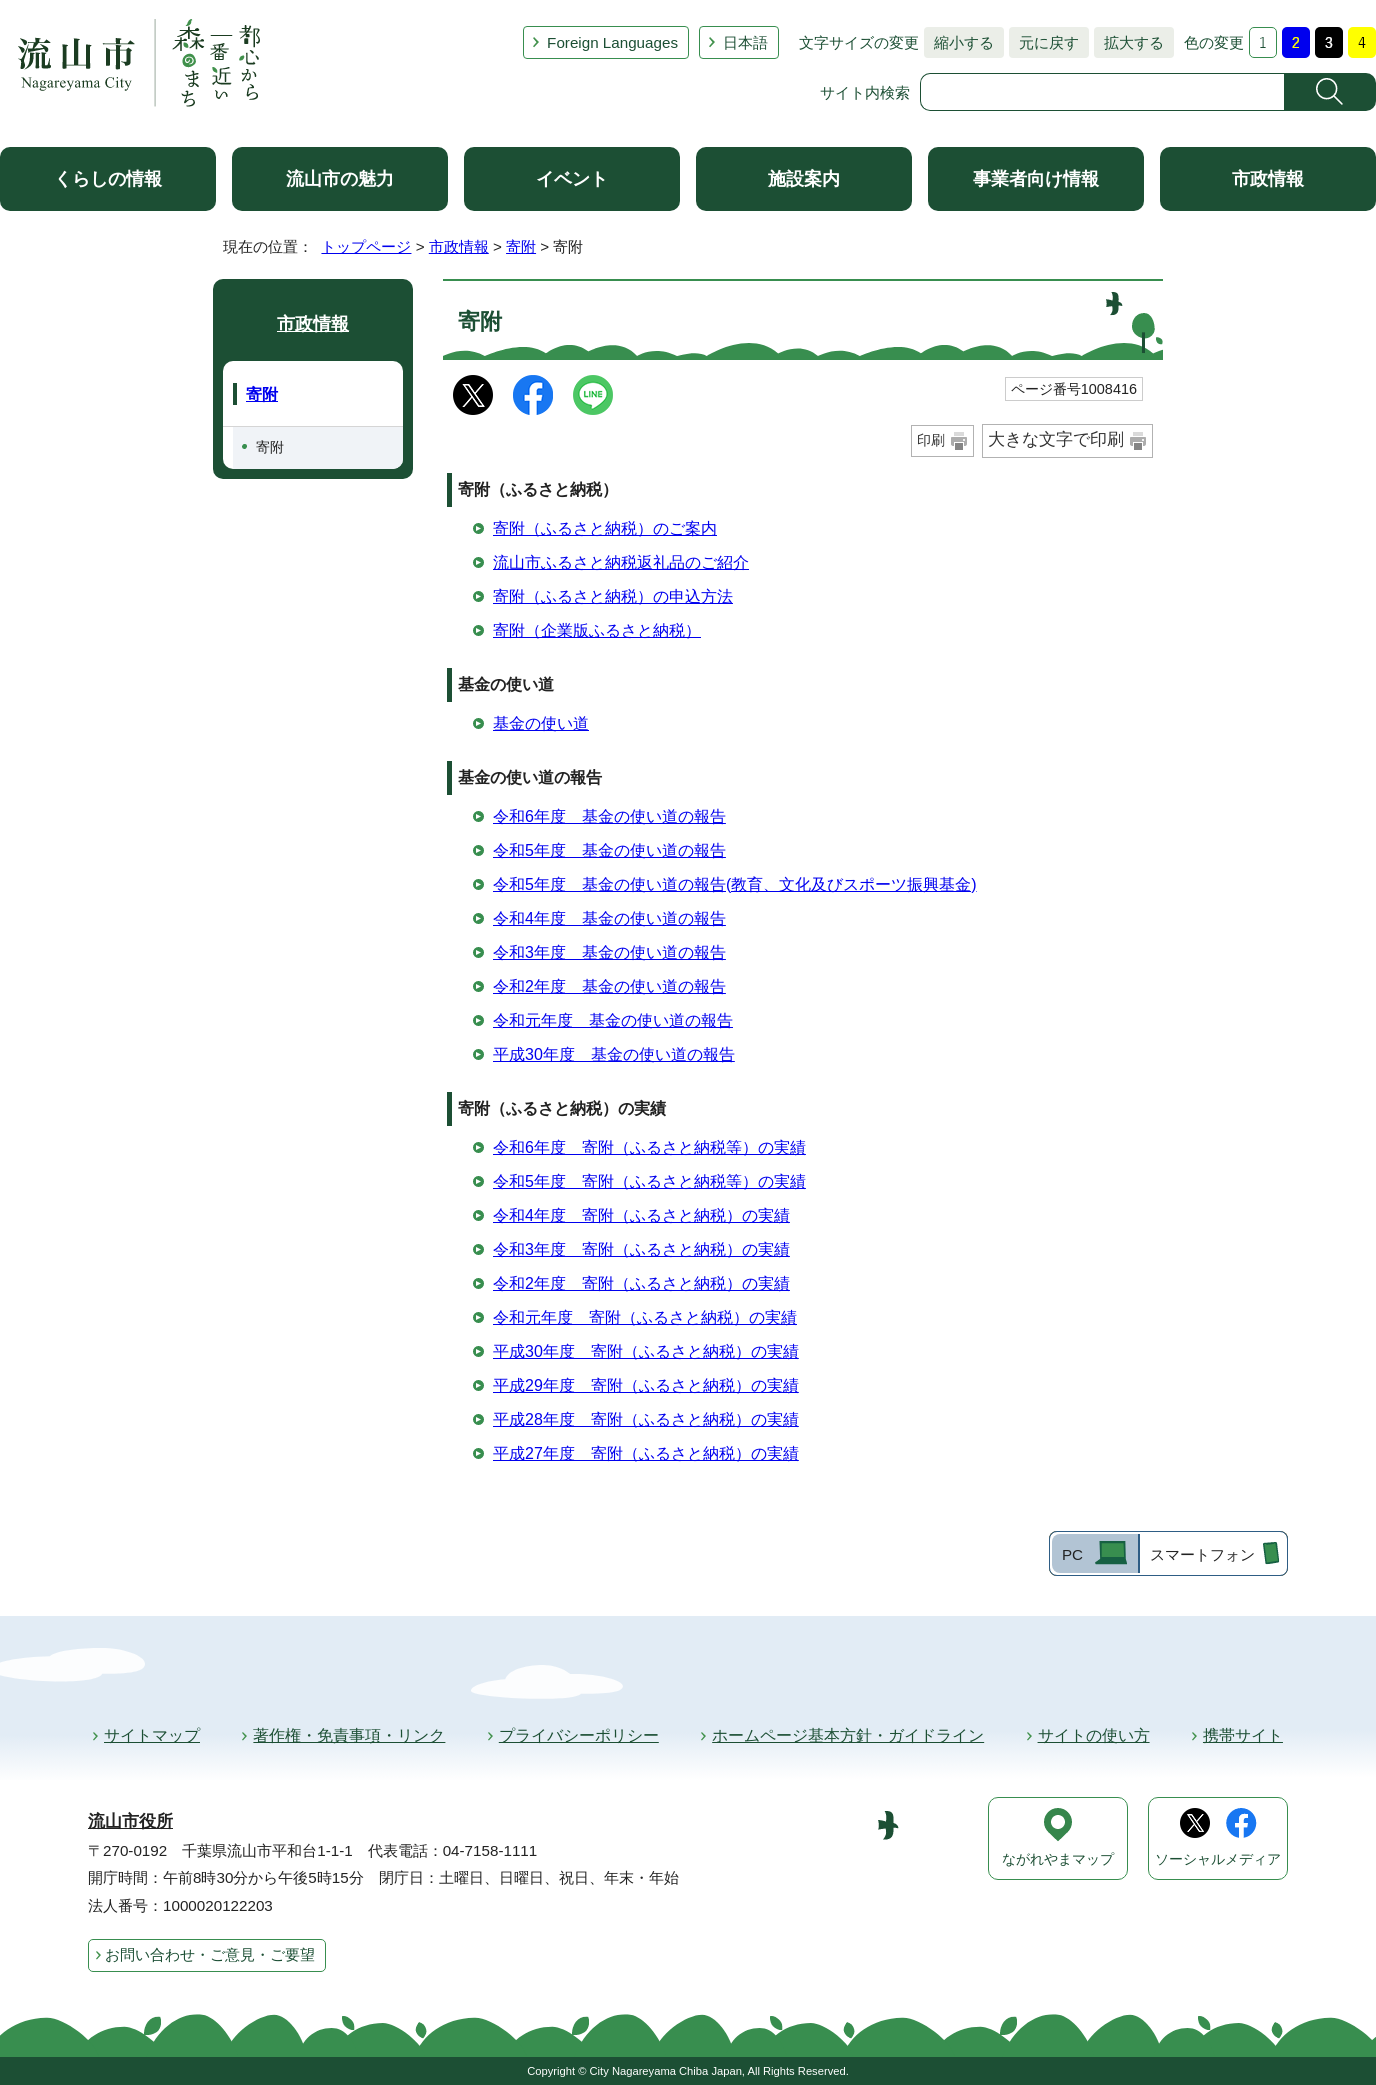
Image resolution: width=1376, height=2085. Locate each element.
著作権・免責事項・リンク (349, 1735)
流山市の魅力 (340, 179)
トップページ (366, 246)
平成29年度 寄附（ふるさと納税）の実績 (646, 1385)
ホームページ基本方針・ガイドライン (848, 1735)
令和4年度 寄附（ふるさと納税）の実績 (641, 1215)
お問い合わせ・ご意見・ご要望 (210, 1954)
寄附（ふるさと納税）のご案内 (605, 528)
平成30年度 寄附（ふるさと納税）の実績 (646, 1351)
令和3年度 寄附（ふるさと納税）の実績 (641, 1249)
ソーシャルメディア (1218, 1859)
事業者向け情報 (1036, 179)
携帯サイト (1243, 1735)
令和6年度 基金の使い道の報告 (609, 816)
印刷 (931, 440)
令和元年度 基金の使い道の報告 (613, 1020)
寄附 (521, 246)
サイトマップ (152, 1735)
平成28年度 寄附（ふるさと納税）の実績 (646, 1419)
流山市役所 (130, 1821)
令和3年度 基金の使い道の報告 (609, 952)
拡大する (1129, 42)
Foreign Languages (612, 42)
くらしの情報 (108, 179)
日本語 (745, 42)
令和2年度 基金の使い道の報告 (609, 986)
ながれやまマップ (1058, 1859)
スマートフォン (1202, 1554)
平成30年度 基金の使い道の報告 (614, 1054)
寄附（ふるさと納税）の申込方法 (613, 596)
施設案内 (804, 179)
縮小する (959, 42)
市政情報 (1268, 179)
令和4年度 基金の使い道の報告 (609, 918)
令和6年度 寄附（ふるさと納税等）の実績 (649, 1147)
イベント (572, 179)
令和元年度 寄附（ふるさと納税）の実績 (645, 1317)
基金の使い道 (541, 723)
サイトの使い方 (1094, 1735)
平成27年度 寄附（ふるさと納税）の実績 (646, 1453)
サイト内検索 (865, 92)
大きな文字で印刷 (1056, 439)
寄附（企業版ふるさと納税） (597, 630)
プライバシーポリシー (579, 1735)
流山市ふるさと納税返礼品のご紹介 (621, 562)
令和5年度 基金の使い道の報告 (609, 850)
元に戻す (1044, 42)
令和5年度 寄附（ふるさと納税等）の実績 (649, 1181)
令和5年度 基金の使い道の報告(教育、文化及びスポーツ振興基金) (735, 884)
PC (1072, 1554)
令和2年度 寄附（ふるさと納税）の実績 (641, 1283)
